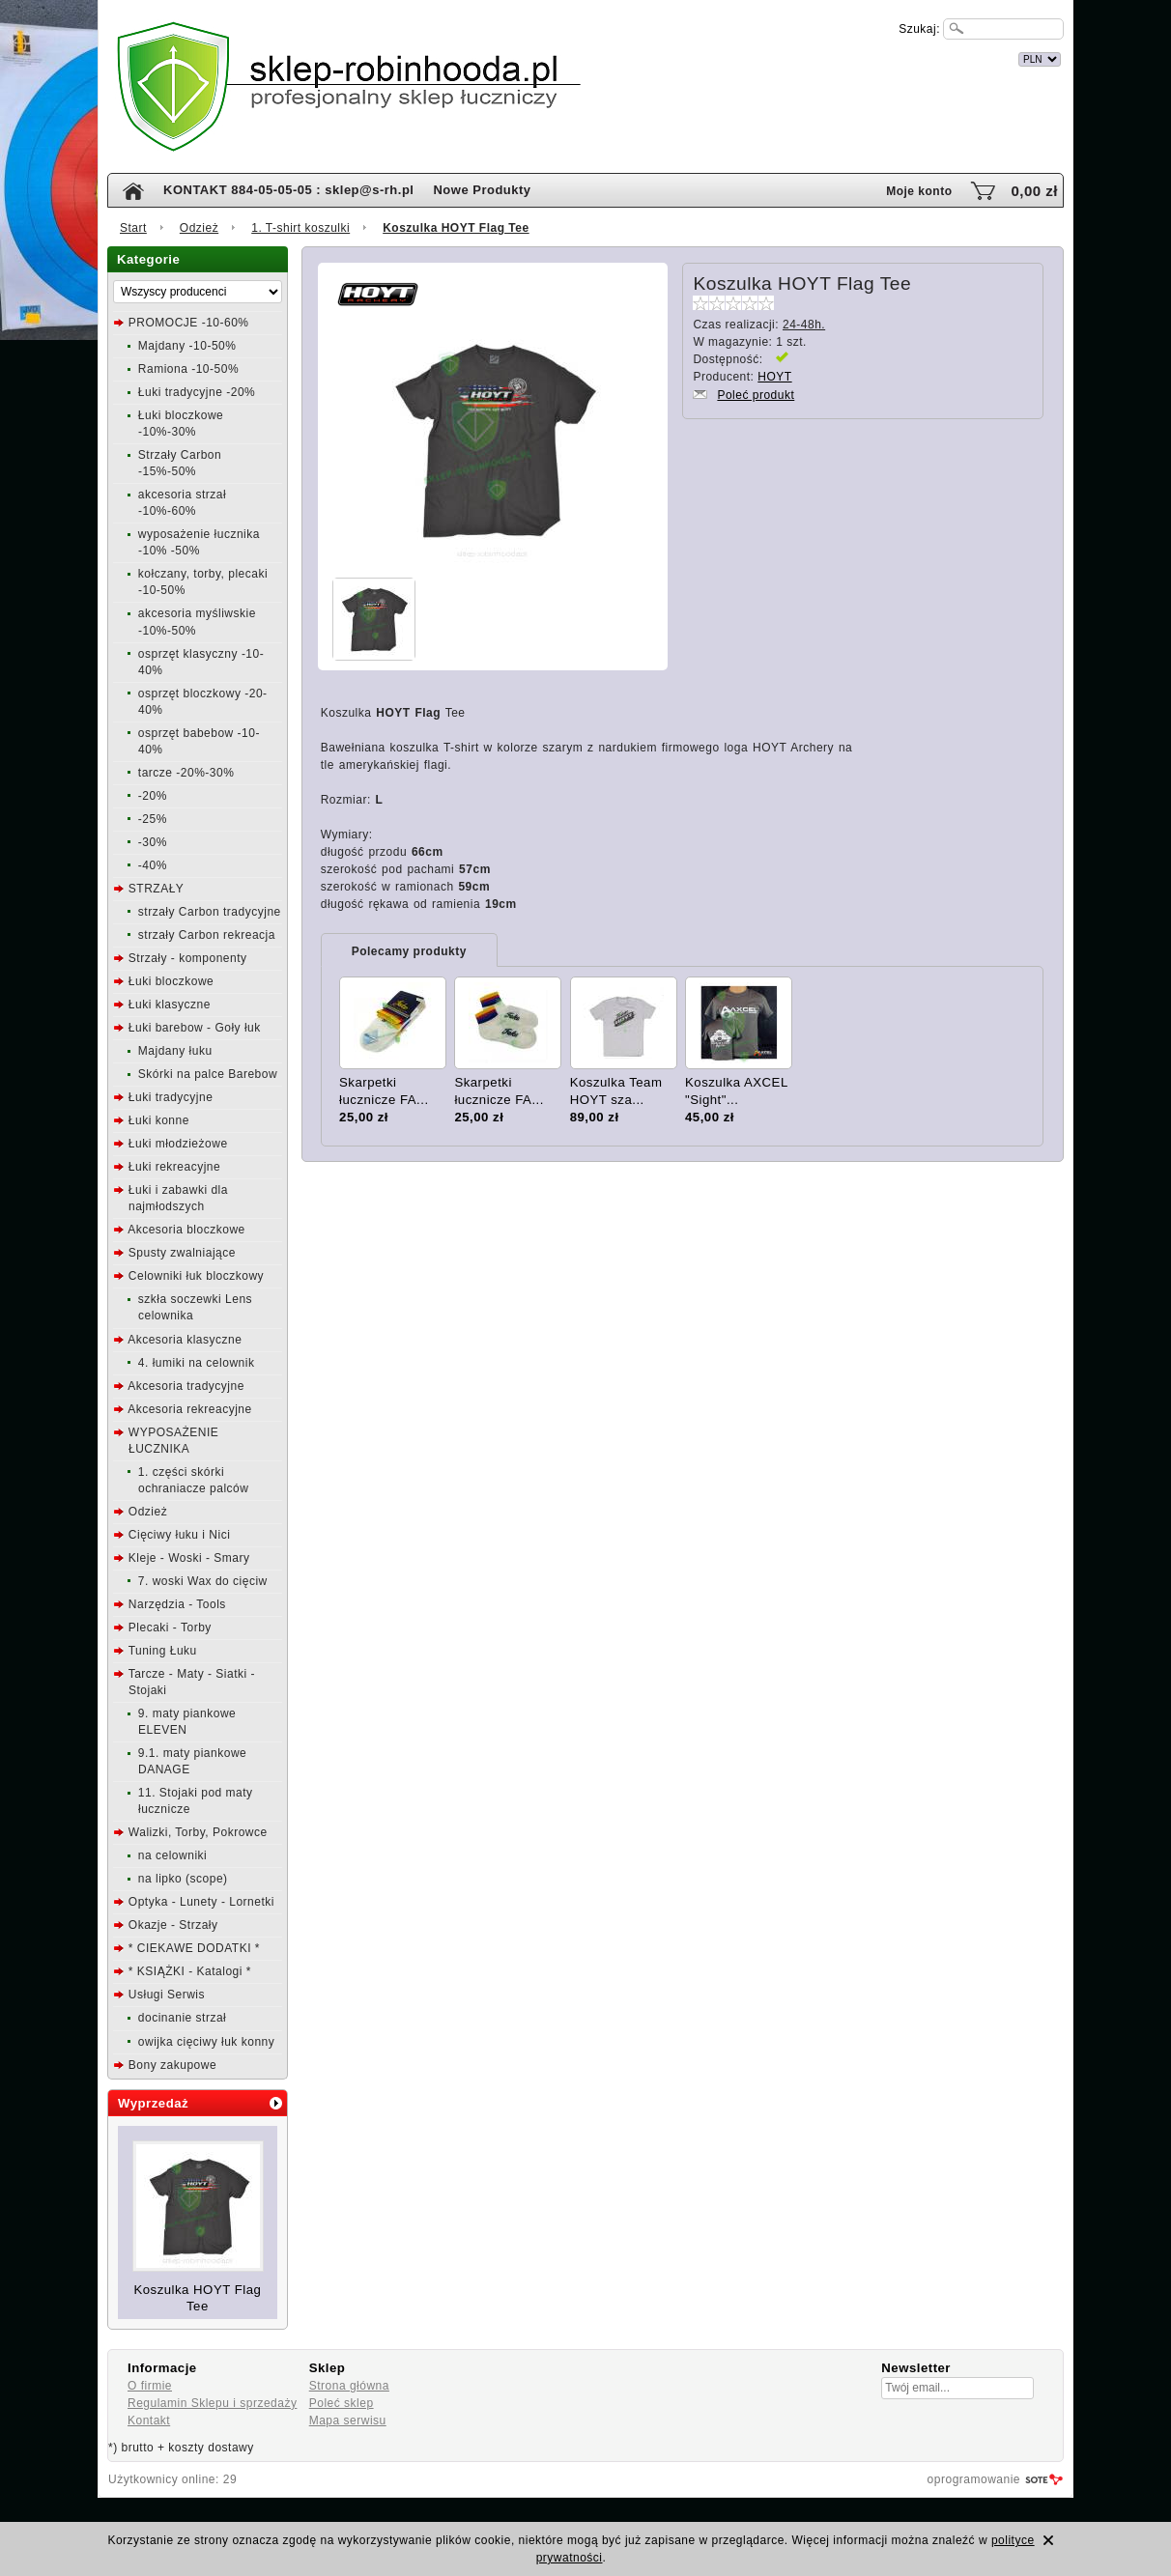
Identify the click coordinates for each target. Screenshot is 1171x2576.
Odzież (199, 228)
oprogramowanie (974, 2479)
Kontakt (149, 2420)
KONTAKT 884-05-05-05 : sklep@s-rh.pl (288, 190)
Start (133, 228)
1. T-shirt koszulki (300, 228)
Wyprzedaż (153, 2103)
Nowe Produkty (481, 190)
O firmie (150, 2385)
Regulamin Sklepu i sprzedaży (212, 2403)
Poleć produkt (755, 395)
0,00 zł (1034, 191)
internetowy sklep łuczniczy (669, 56)
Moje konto (919, 191)
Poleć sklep (341, 2403)
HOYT (774, 376)
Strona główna (349, 2385)
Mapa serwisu (347, 2420)
